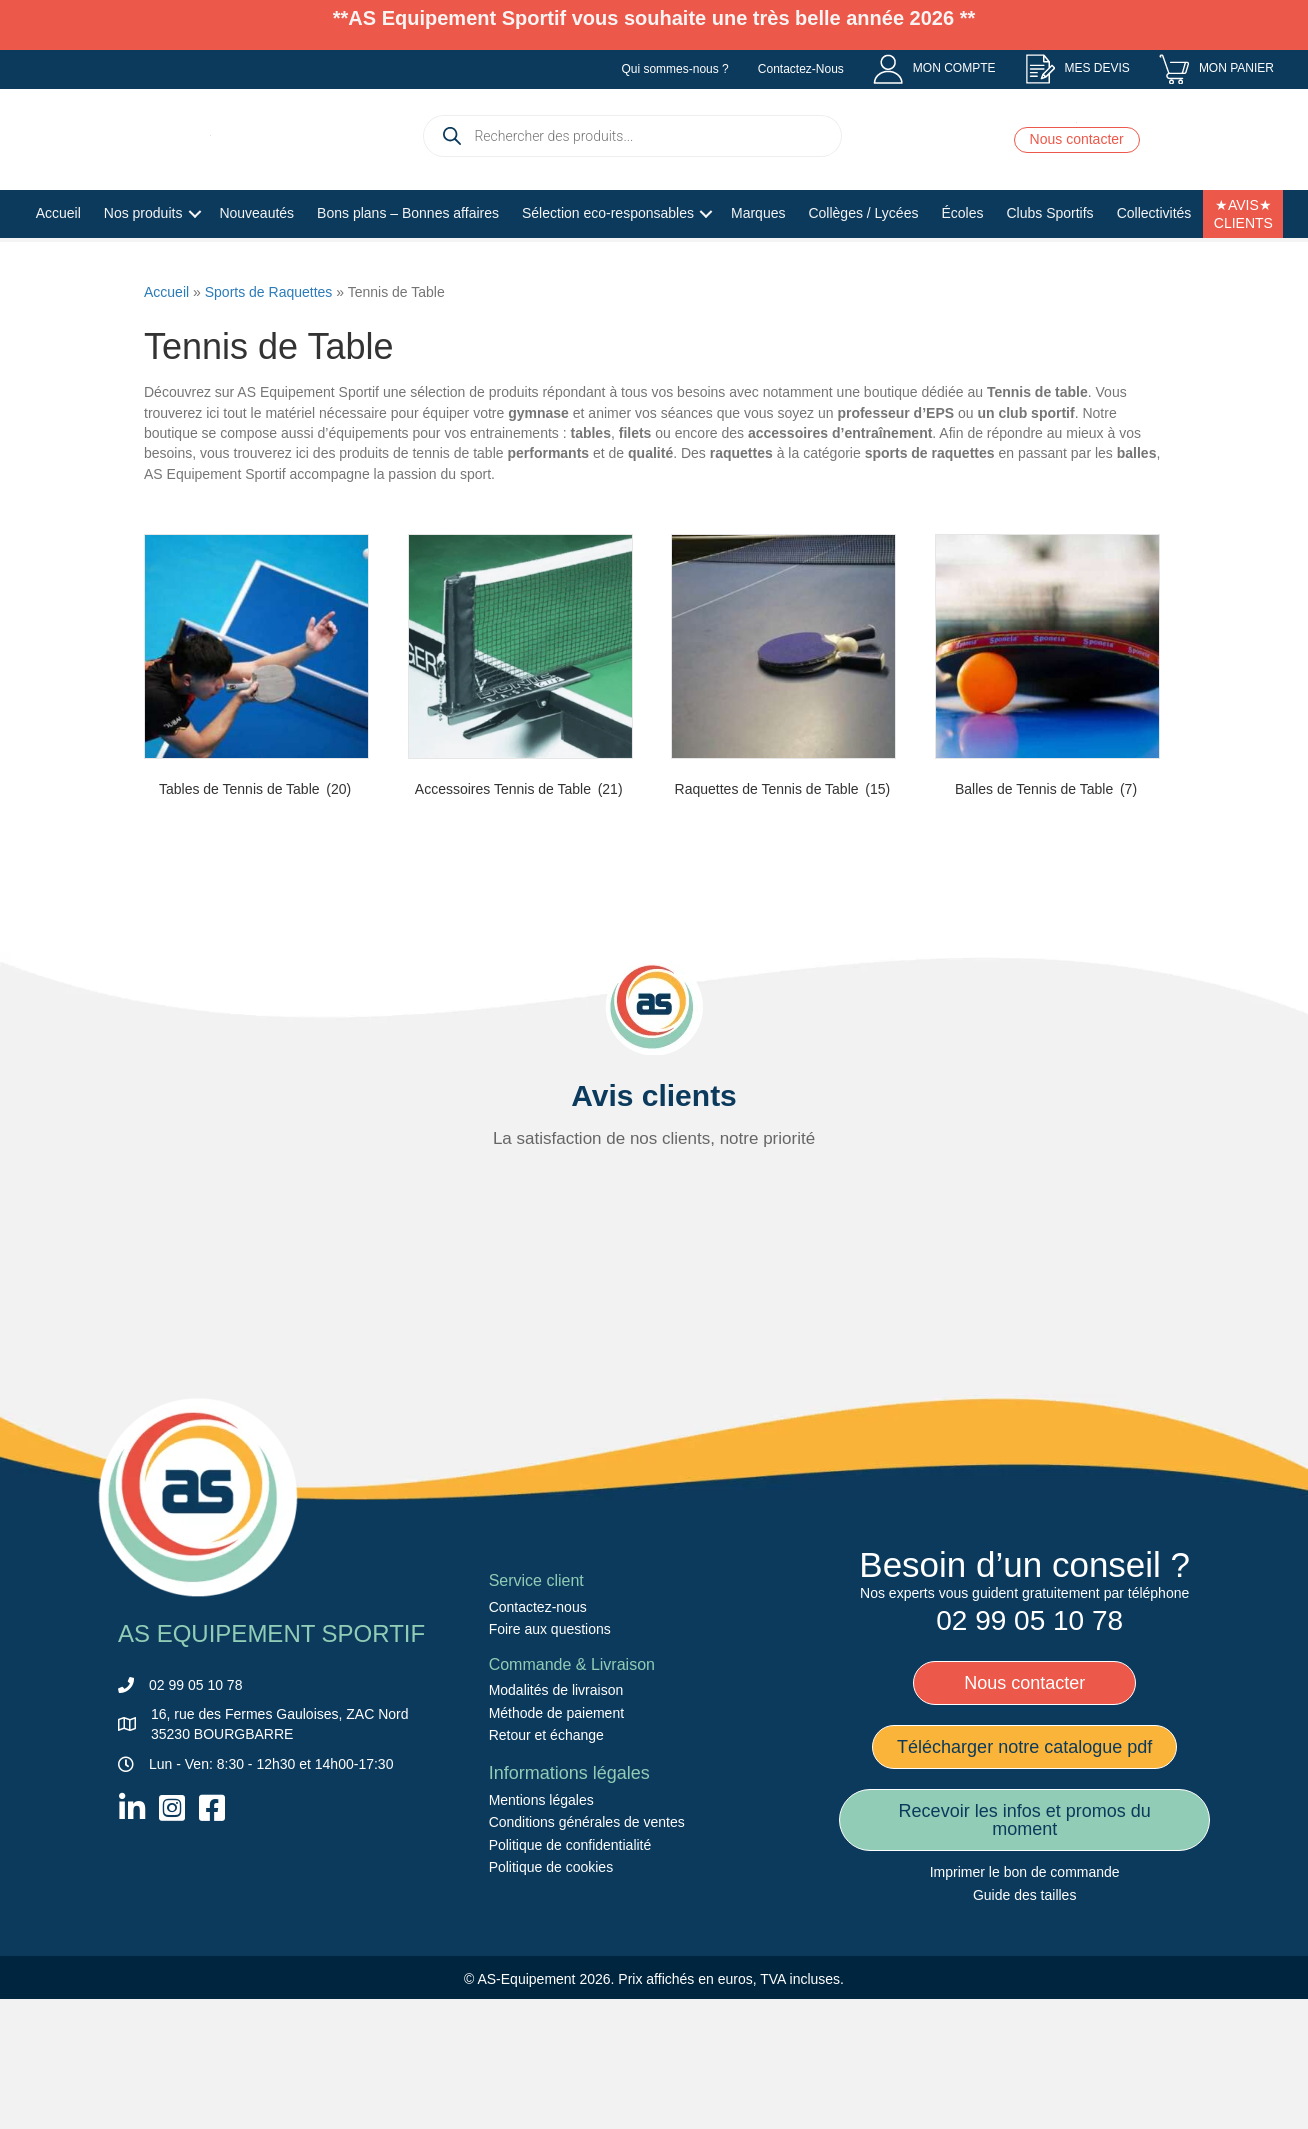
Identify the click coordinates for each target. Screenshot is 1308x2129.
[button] (194, 270)
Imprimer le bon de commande (1025, 1997)
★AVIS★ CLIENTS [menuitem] (1243, 270)
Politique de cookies (551, 1992)
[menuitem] (934, 69)
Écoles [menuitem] (962, 269)
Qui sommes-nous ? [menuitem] (674, 69)
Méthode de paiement (556, 1838)
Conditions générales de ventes (587, 1947)
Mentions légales (541, 1925)
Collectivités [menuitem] (1154, 269)
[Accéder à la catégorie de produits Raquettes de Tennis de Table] (783, 795)
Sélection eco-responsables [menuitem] (608, 269)
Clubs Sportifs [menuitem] (1049, 269)
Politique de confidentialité (570, 1969)
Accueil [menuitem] (58, 269)
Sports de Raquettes (269, 416)
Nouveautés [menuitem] (256, 269)
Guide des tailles (1025, 2019)
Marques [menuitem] (758, 269)
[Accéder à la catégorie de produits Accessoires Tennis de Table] (520, 795)
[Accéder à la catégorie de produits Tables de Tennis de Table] (256, 795)
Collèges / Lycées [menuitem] (863, 269)
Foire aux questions (550, 1754)
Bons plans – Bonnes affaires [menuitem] (408, 269)
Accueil (166, 416)
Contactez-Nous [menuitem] (801, 69)
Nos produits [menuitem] (143, 269)
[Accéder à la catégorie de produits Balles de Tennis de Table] (1047, 795)
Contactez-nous (538, 1732)
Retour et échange (546, 1860)
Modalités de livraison (556, 1815)
